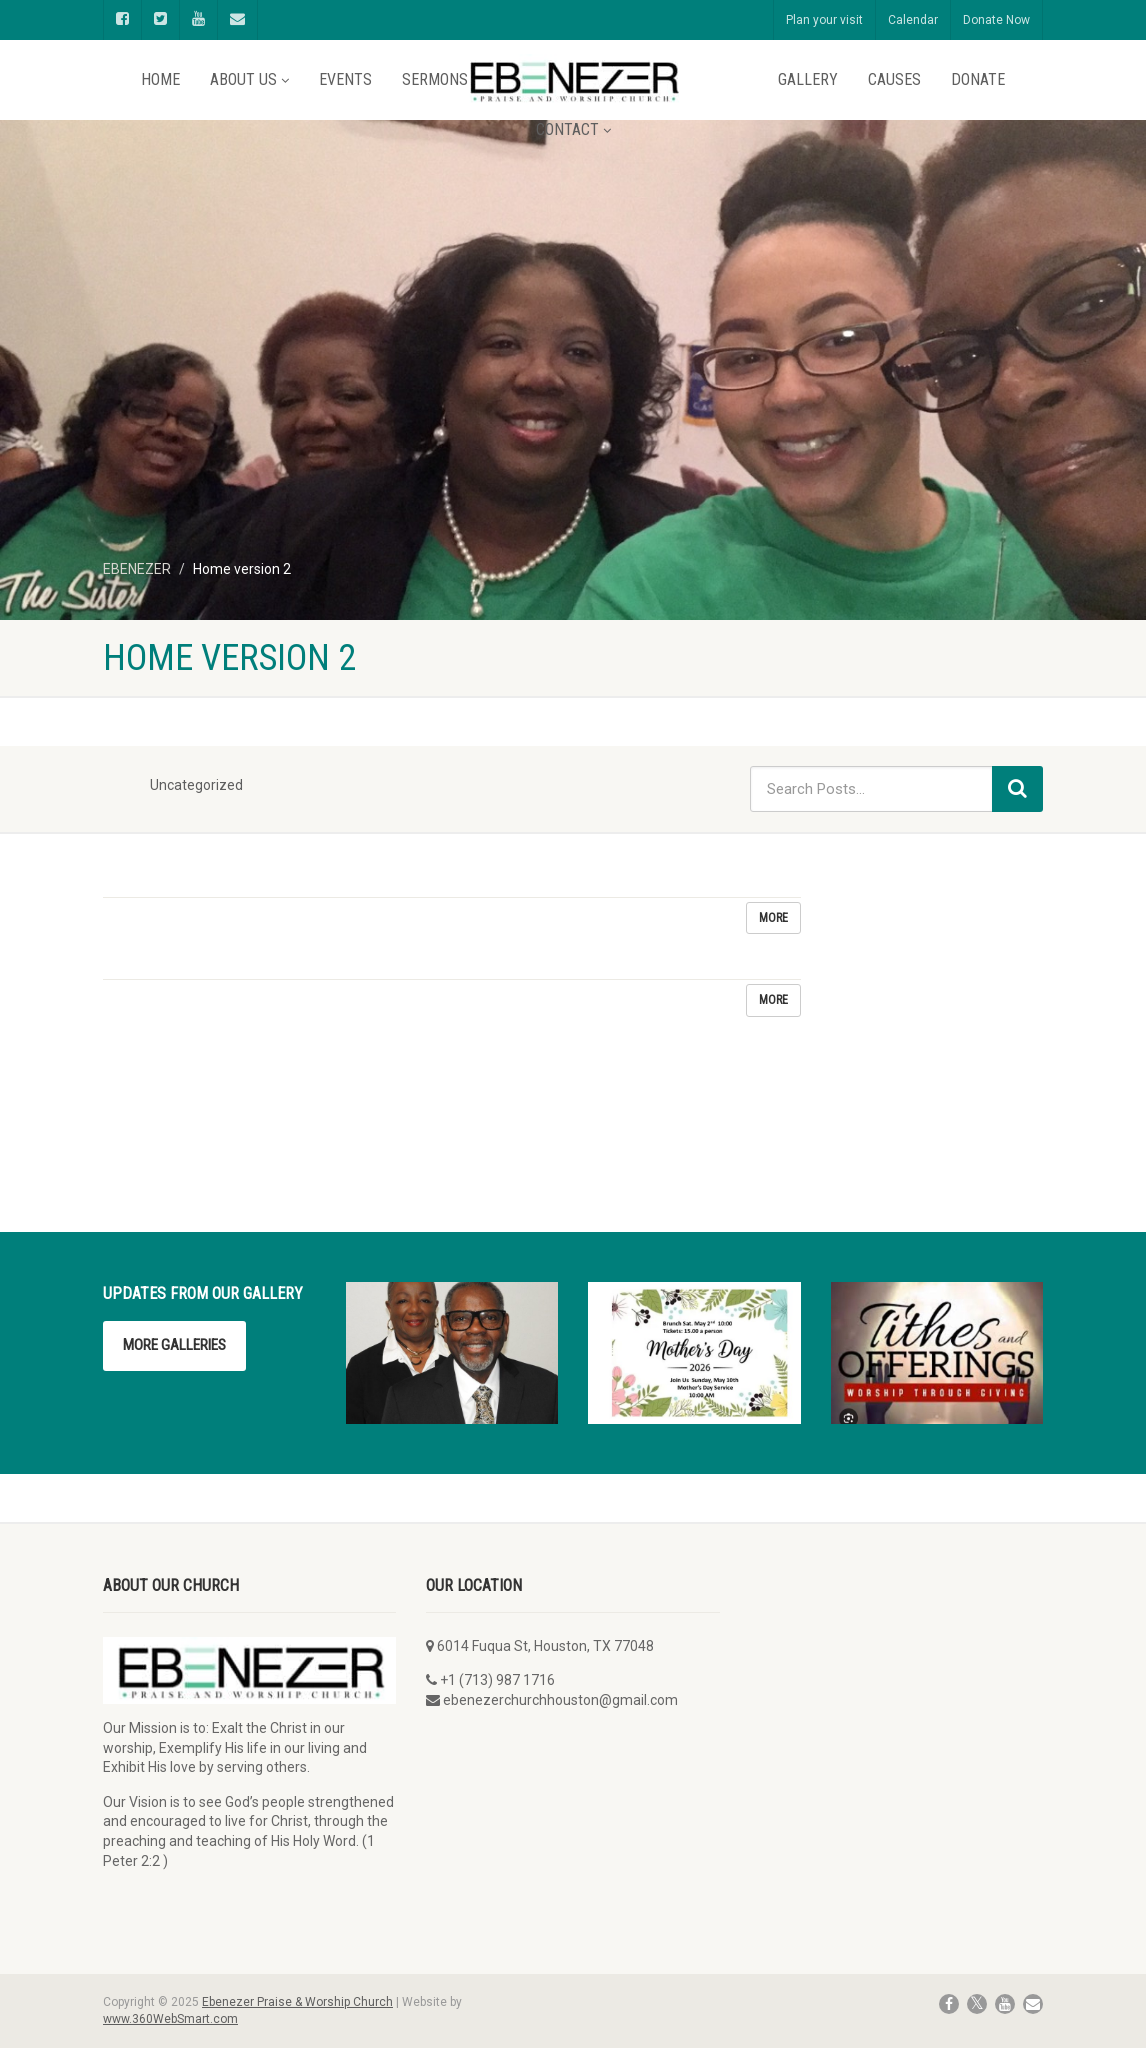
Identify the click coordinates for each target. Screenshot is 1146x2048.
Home (160, 79)
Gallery (808, 79)
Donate (978, 79)
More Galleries (174, 1345)
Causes (894, 79)
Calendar (913, 20)
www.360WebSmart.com (170, 2019)
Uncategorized (196, 785)
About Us (249, 79)
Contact (573, 129)
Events (345, 79)
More (773, 918)
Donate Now (996, 20)
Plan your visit (824, 20)
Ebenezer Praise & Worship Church (297, 2002)
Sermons (435, 79)
